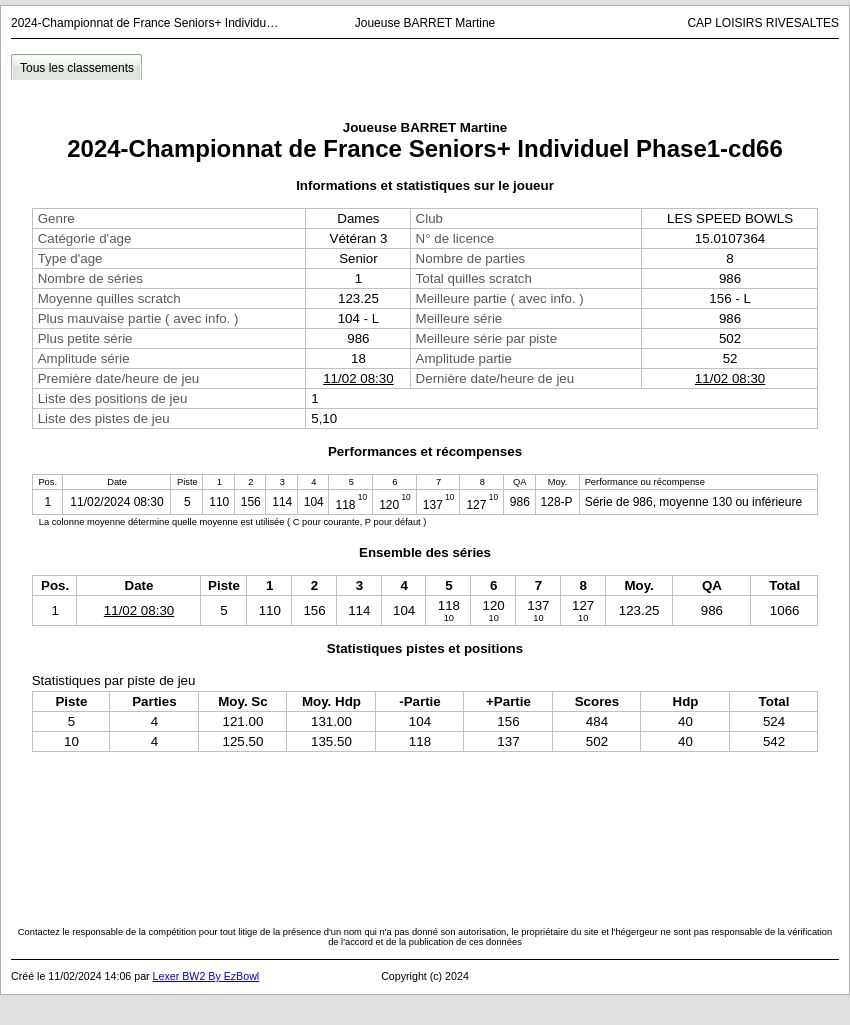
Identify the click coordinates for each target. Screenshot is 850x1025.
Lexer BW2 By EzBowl (206, 976)
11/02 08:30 (358, 378)
